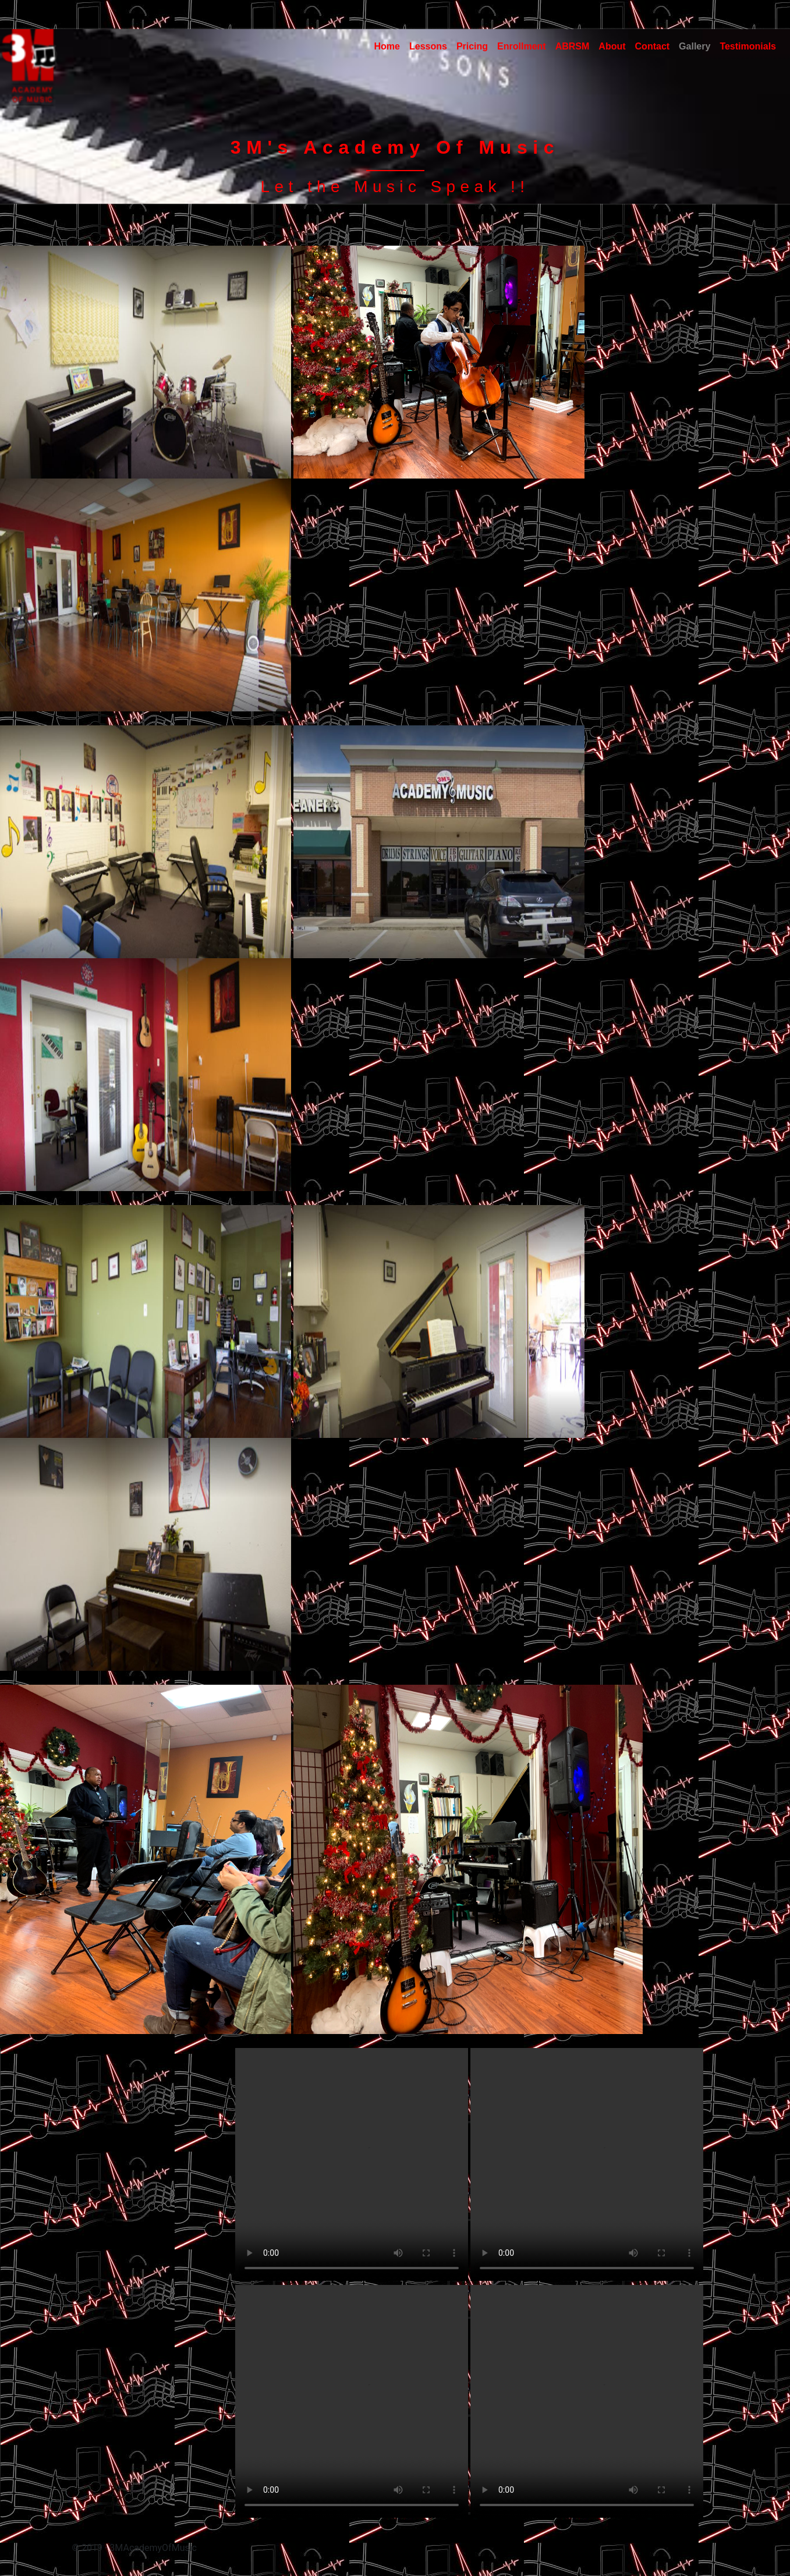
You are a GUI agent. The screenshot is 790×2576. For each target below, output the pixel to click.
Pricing (472, 46)
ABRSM (572, 46)
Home (387, 46)
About (611, 46)
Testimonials (748, 46)
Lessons (428, 46)
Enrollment (521, 46)
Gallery (694, 46)
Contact (652, 46)
